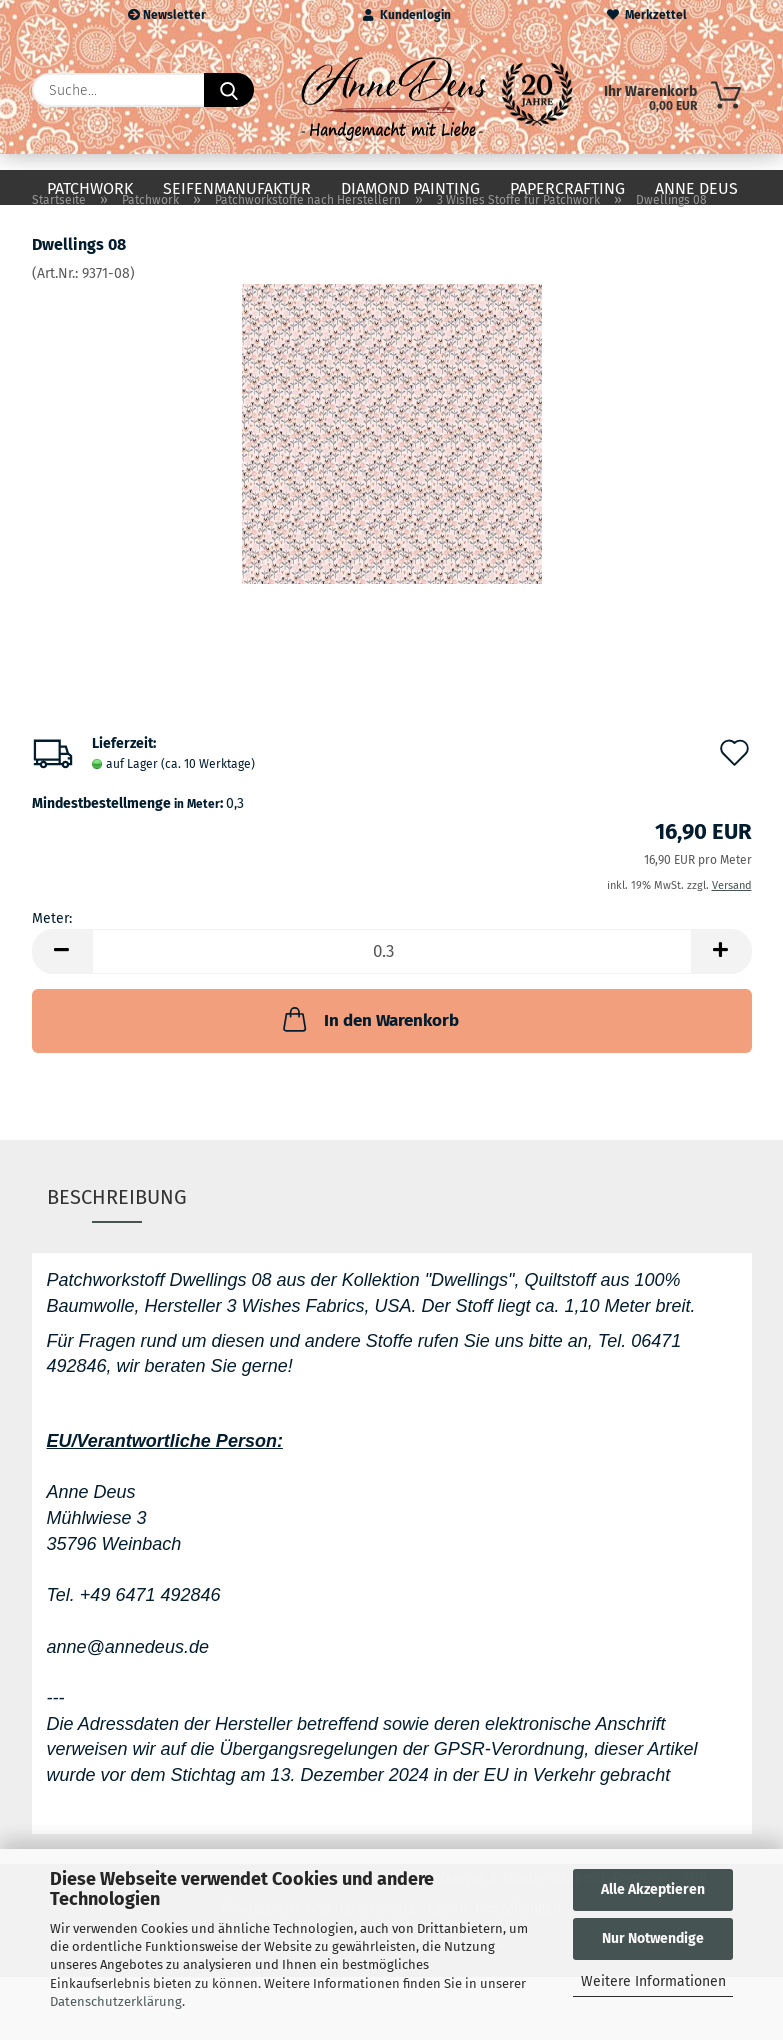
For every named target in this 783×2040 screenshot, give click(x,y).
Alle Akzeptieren (653, 1889)
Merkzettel (647, 15)
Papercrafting (567, 188)
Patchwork (90, 188)
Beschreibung (117, 1230)
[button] (62, 984)
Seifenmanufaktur (237, 188)
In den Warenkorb (369, 1052)
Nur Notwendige (653, 1938)
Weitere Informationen (653, 1981)
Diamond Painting (410, 188)
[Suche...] (229, 90)
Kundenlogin (407, 15)
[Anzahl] (392, 984)
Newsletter (167, 15)
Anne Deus (696, 188)
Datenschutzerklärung (116, 2001)
